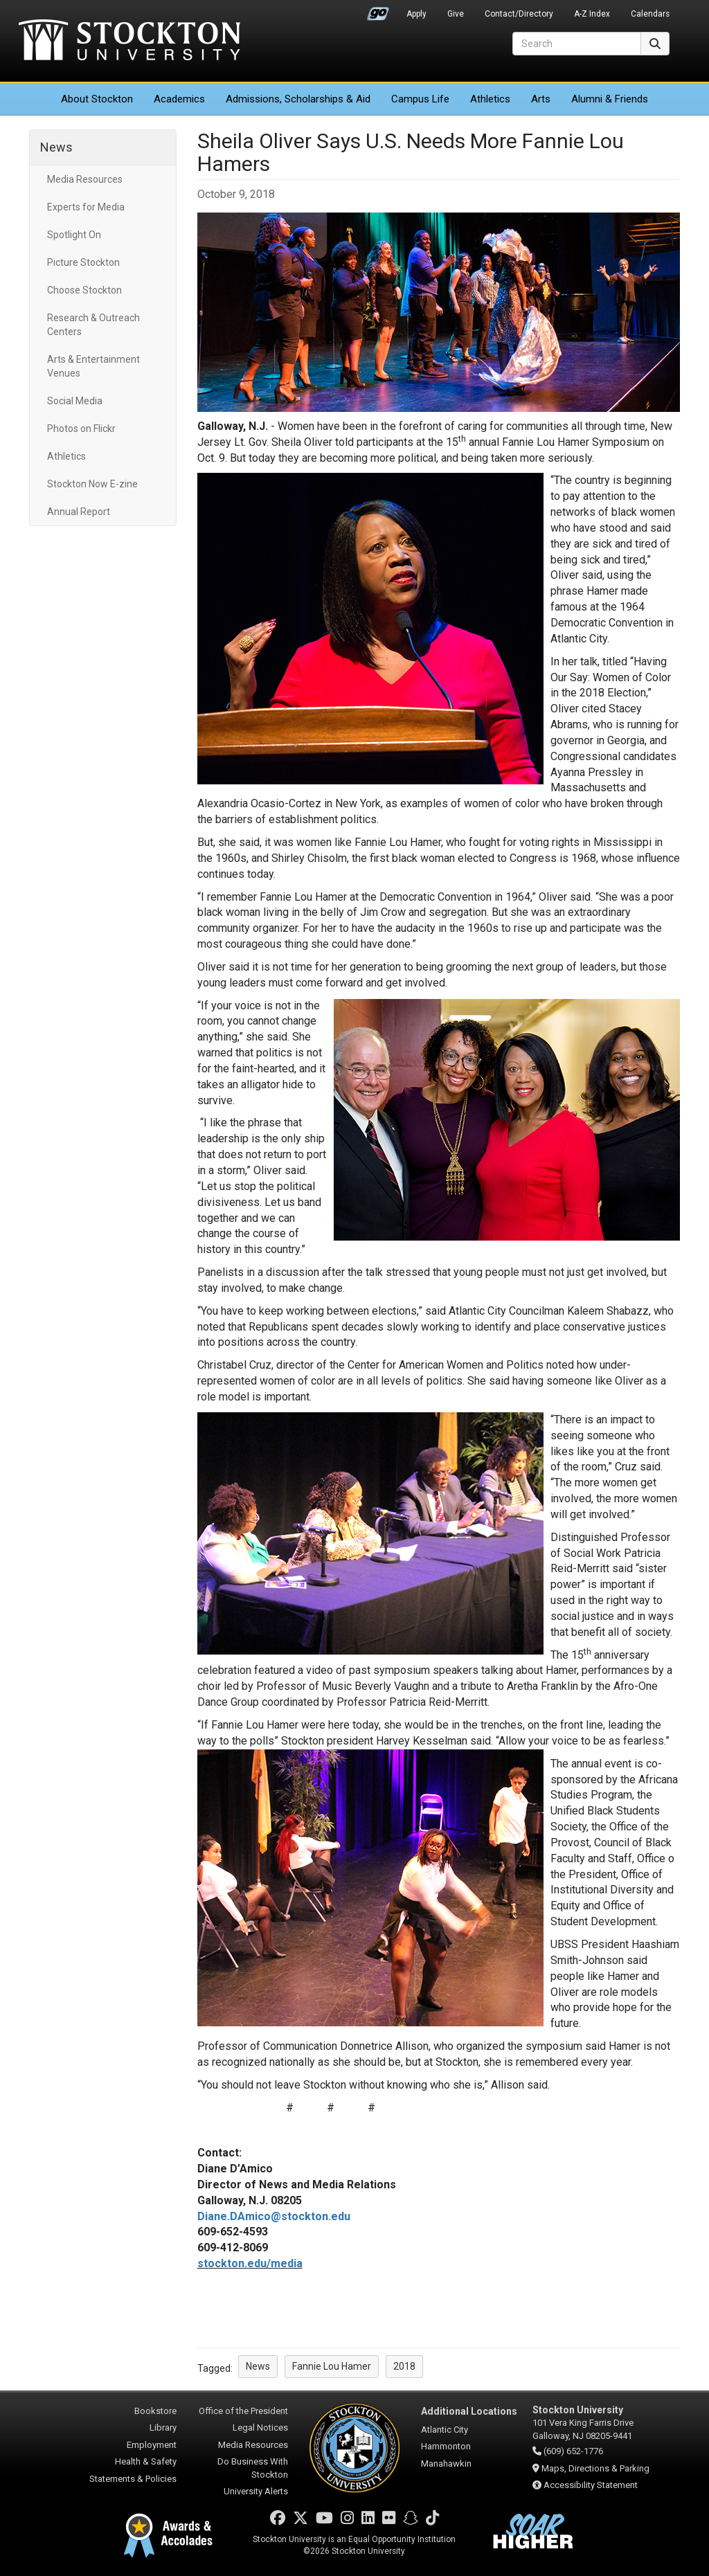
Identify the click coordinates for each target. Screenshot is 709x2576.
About (97, 99)
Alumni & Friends (609, 99)
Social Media (74, 400)
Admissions (298, 99)
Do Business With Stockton (252, 2468)
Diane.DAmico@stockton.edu (273, 2216)
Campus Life (420, 99)
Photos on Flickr (81, 428)
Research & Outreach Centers (93, 324)
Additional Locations (469, 2411)
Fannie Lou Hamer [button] (331, 2366)
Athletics (490, 99)
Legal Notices (260, 2427)
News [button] (258, 2366)
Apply (416, 14)
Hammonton (446, 2446)
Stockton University (129, 41)
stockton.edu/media (250, 2263)
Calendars (650, 14)
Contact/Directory (519, 14)
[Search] (576, 43)
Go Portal (378, 10)
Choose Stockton (84, 290)
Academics (179, 99)
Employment (152, 2445)
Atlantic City (444, 2429)
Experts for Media (86, 207)
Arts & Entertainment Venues (93, 366)
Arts (540, 99)
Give (455, 14)
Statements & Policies (133, 2479)
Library (163, 2427)
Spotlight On (74, 234)
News (56, 147)
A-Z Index (592, 14)
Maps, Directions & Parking (595, 2468)
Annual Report (78, 511)
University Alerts (256, 2491)
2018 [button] (404, 2366)
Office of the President (243, 2411)
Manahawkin (446, 2463)
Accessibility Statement (591, 2485)
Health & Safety (146, 2461)
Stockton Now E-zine (92, 483)
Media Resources (85, 179)
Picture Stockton (83, 262)
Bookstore (155, 2411)
